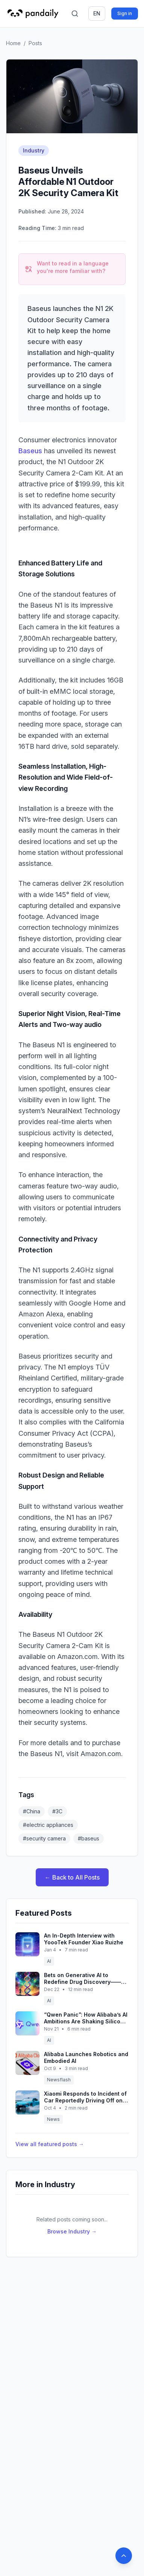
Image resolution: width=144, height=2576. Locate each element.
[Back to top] (123, 2555)
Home (13, 43)
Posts (35, 43)
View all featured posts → (49, 2144)
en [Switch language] (96, 13)
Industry (33, 150)
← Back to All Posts (72, 1877)
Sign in (124, 13)
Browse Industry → (72, 2231)
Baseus (30, 451)
